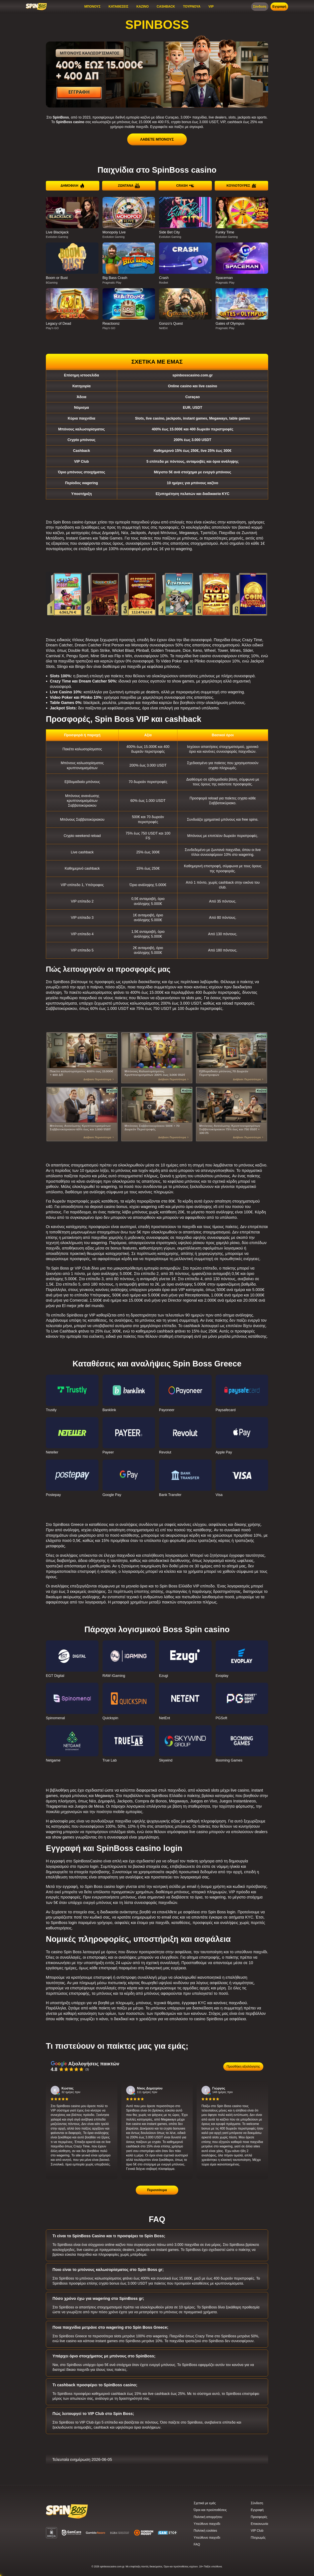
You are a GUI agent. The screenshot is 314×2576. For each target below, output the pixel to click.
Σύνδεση (259, 6)
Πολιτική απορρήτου (208, 2517)
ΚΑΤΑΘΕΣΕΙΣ (118, 6)
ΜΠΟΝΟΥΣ (92, 6)
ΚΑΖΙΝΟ (142, 6)
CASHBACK (166, 6)
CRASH (185, 185)
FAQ (197, 2544)
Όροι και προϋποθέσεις (210, 2510)
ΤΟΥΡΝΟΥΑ (191, 6)
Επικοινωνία (259, 2523)
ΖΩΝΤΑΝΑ (129, 185)
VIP (211, 6)
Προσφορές (259, 2517)
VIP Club (257, 2530)
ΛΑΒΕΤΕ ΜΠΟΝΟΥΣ (157, 139)
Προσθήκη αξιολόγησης (243, 2066)
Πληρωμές (258, 2537)
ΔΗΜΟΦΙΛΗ (72, 185)
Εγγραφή (279, 6)
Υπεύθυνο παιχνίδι (207, 2523)
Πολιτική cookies (205, 2530)
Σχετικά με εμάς (205, 2503)
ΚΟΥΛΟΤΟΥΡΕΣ (241, 185)
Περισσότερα (157, 2190)
